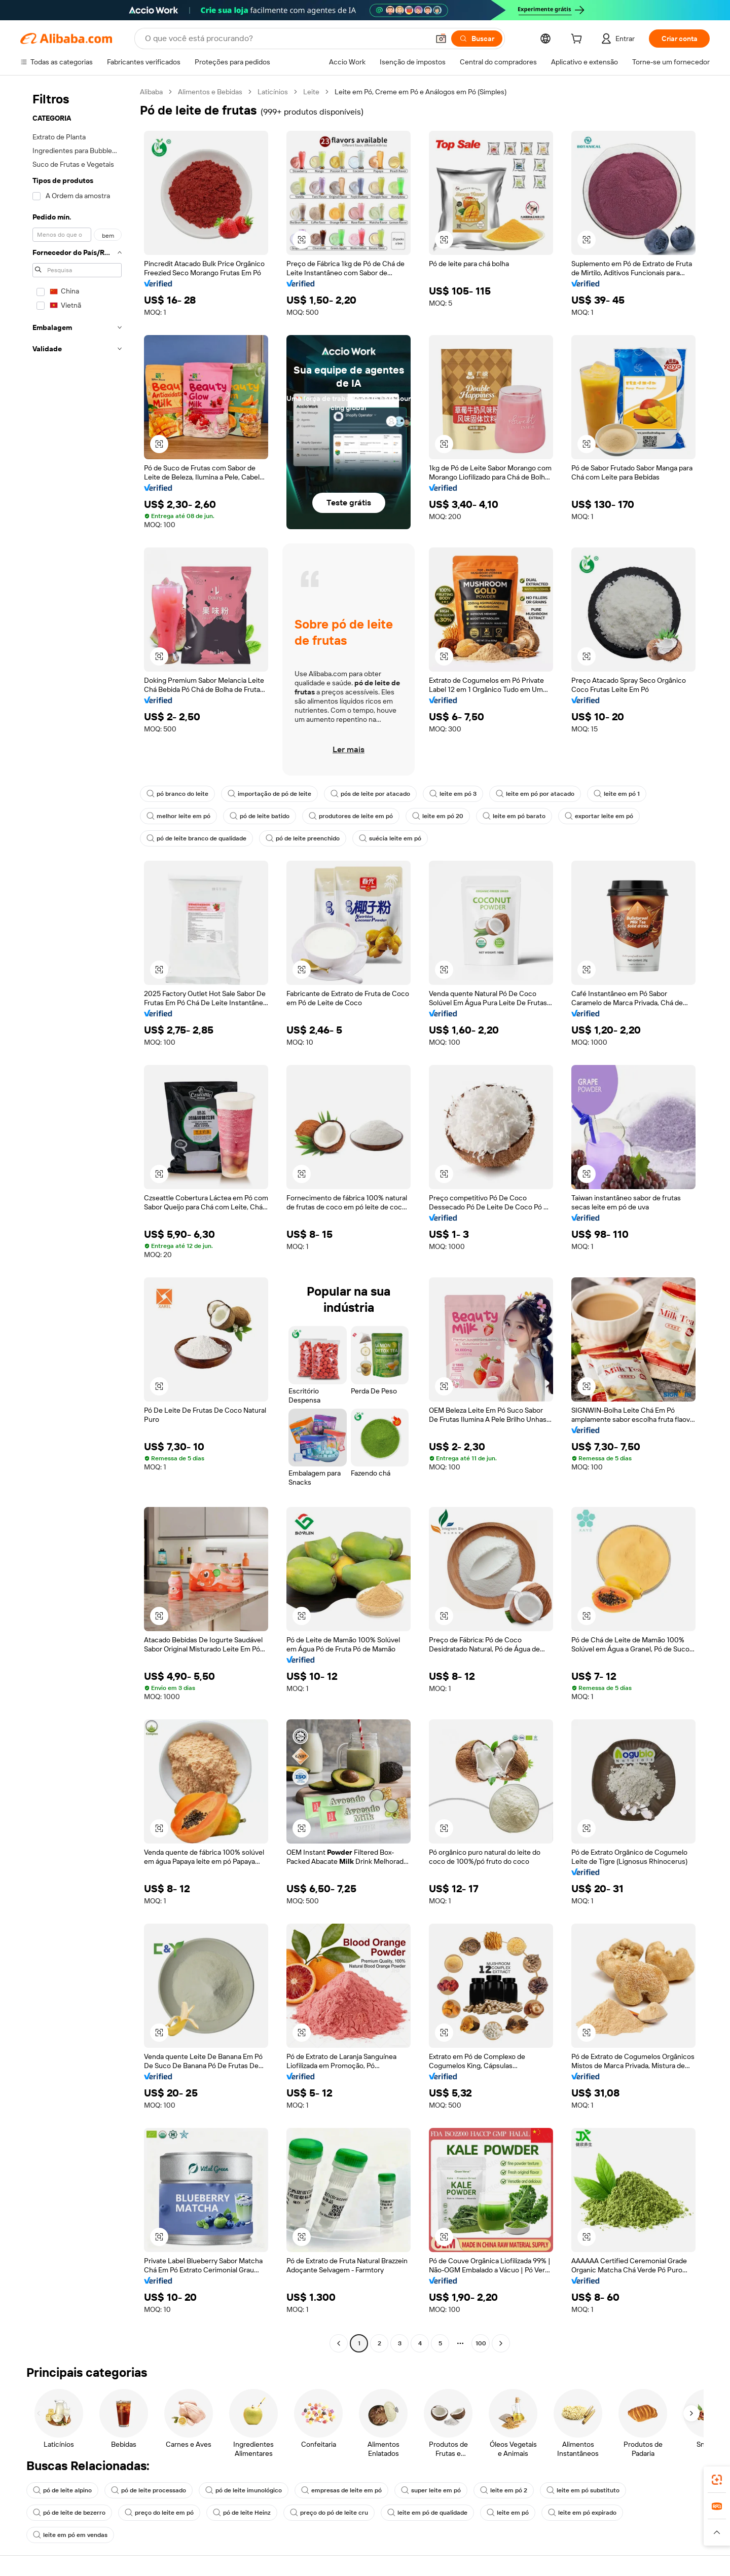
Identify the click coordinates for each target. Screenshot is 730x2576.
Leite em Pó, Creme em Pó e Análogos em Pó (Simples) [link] (420, 92)
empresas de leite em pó (341, 2490)
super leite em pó (431, 2490)
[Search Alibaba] (286, 38)
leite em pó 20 (437, 816)
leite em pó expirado (582, 2513)
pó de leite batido (259, 816)
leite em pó (508, 2513)
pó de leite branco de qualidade (196, 838)
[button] (441, 38)
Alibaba (151, 92)
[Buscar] (476, 38)
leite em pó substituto (582, 2490)
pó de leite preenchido (303, 838)
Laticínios (273, 92)
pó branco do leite (177, 794)
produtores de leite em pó (351, 816)
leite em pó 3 (453, 794)
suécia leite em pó (390, 838)
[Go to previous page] (339, 2343)
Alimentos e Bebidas (210, 92)
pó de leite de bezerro (69, 2513)
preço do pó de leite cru (329, 2513)
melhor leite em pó (178, 816)
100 (481, 2343)
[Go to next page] (501, 2343)
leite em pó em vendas (70, 2535)
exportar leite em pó (599, 816)
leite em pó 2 (503, 2490)
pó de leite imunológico (243, 2490)
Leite (311, 92)
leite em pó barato (514, 816)
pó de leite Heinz (242, 2513)
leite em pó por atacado (535, 794)
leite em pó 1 (617, 794)
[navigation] (77, 1219)
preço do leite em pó (159, 2513)
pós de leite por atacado (370, 794)
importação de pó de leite (269, 794)
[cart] (578, 40)
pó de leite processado (148, 2490)
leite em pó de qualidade (427, 2513)
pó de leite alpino (62, 2490)
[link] (717, 2480)
